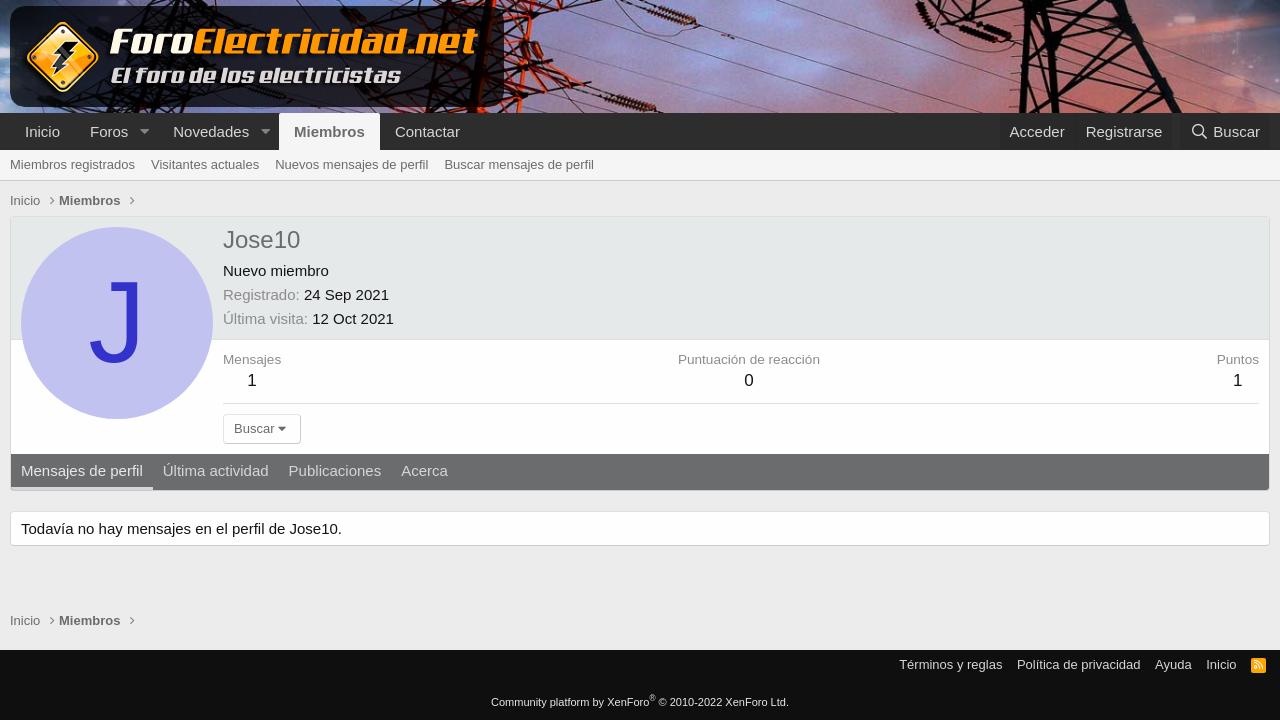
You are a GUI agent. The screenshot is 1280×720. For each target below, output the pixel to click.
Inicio (42, 131)
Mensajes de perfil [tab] (82, 470)
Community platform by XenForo (640, 702)
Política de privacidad (1079, 664)
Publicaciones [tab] (335, 470)
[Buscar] (1225, 131)
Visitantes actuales (205, 164)
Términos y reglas (950, 664)
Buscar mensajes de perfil (519, 164)
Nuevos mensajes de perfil (351, 164)
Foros (109, 131)
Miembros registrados (72, 164)
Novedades (211, 131)
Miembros (329, 131)
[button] (144, 131)
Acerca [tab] (424, 470)
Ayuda (1173, 664)
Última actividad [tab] (216, 470)
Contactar (427, 131)
